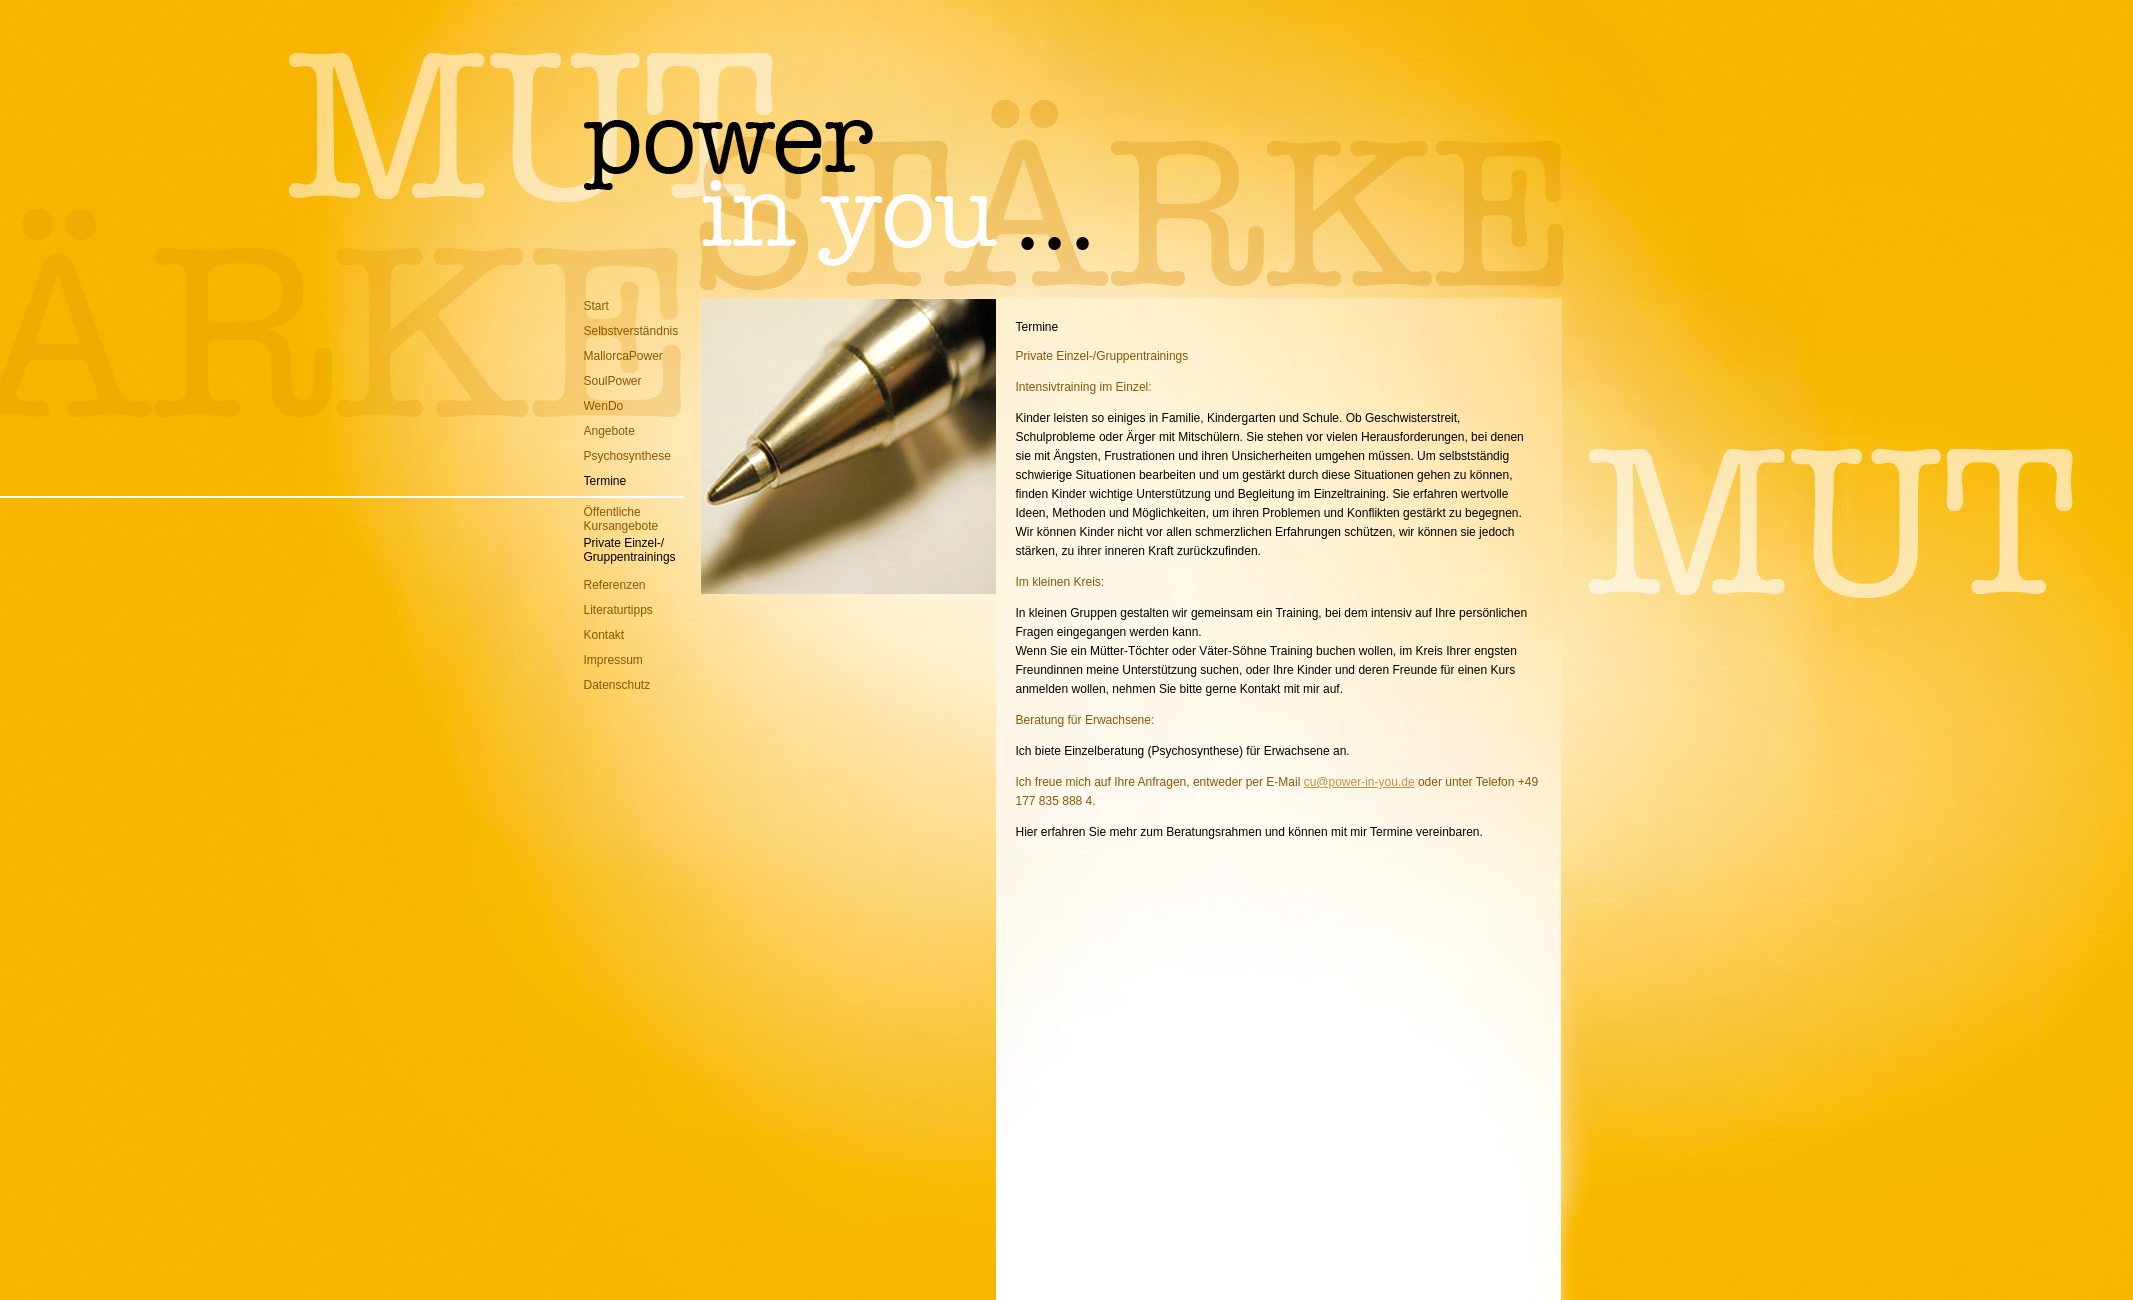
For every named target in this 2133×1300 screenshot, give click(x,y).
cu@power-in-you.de (1359, 782)
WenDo (604, 406)
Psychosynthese (627, 456)
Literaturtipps (618, 610)
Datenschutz (617, 685)
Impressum (613, 660)
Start (596, 306)
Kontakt (604, 635)
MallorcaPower (623, 356)
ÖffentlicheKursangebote (621, 519)
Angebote (609, 431)
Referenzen (615, 585)
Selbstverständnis (631, 331)
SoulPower (613, 381)
